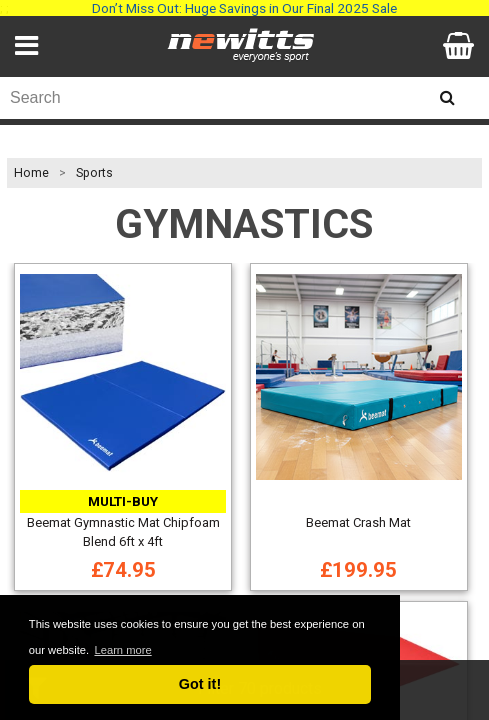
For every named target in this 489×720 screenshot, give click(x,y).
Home (31, 173)
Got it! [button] (200, 684)
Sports (94, 173)
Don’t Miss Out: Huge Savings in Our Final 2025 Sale (244, 8)
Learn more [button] (122, 650)
